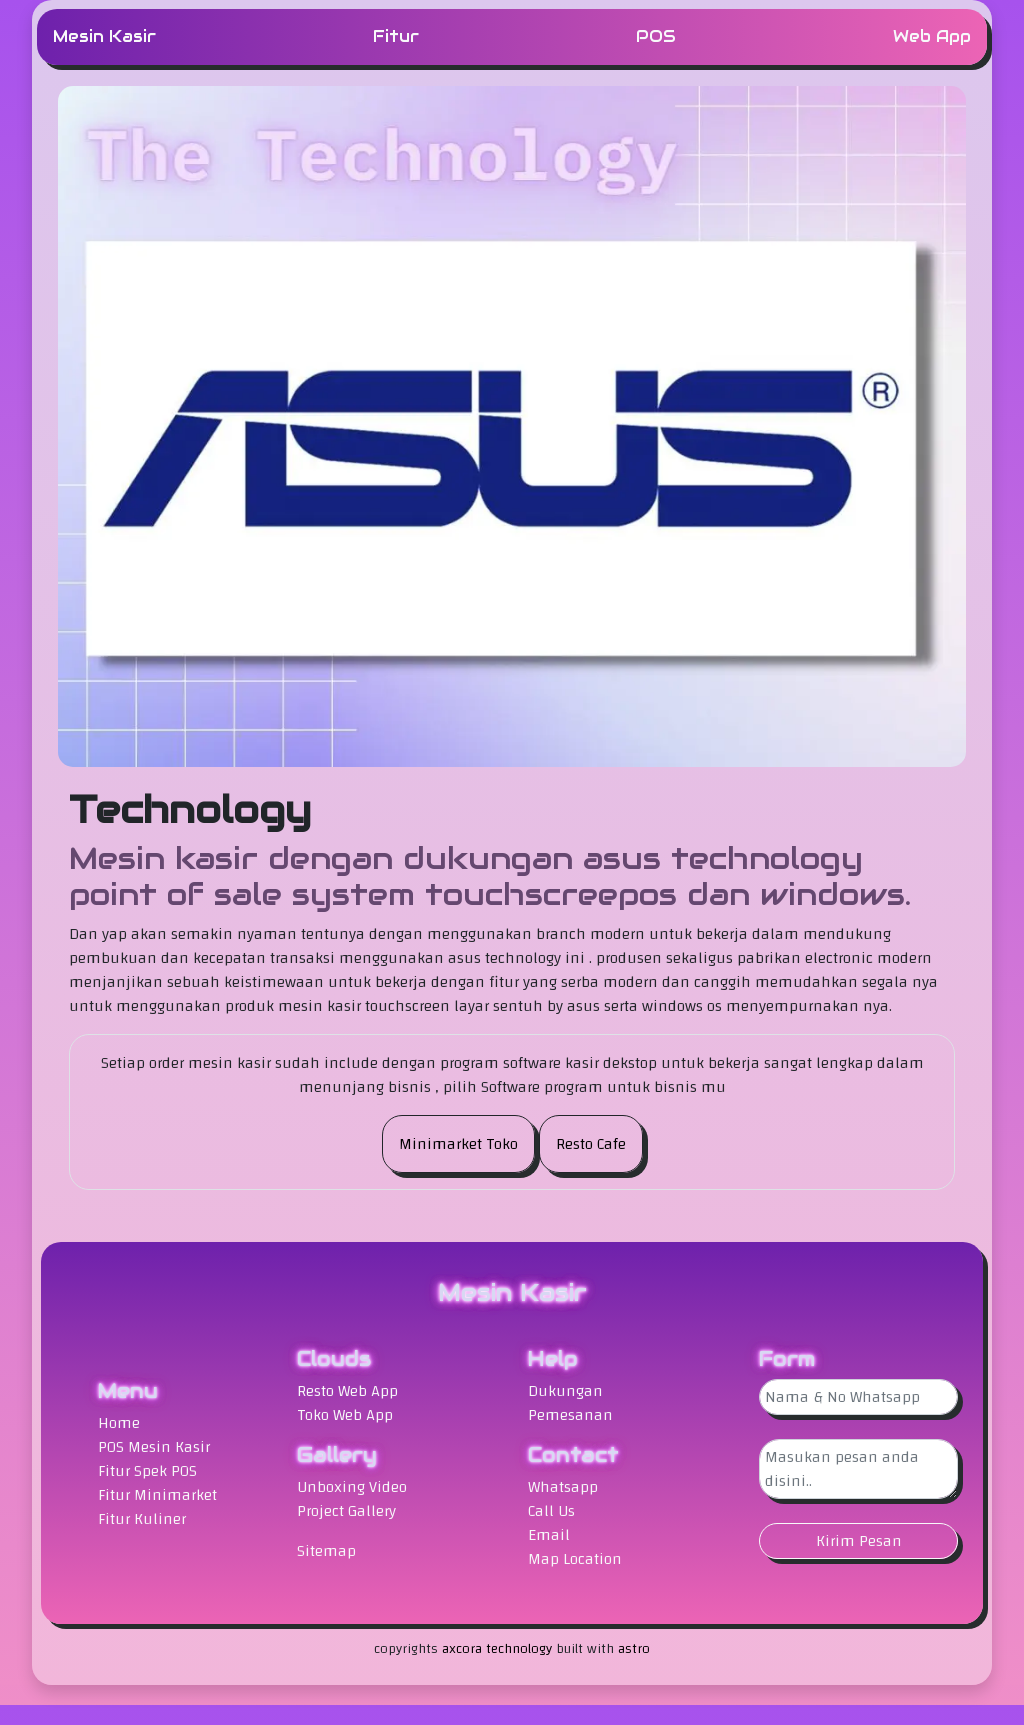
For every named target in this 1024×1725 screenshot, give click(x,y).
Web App (932, 36)
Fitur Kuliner (142, 1519)
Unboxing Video (352, 1487)
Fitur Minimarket (157, 1495)
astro (634, 1649)
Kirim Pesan (859, 1541)
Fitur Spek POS (147, 1471)
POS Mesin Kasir (154, 1447)
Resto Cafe (591, 1144)
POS (656, 36)
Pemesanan (570, 1415)
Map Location (575, 1559)
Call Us (551, 1511)
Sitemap (326, 1551)
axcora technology (497, 1649)
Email (549, 1535)
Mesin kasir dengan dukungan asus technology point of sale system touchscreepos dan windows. (490, 877)
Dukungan (565, 1391)
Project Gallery (346, 1511)
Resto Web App (347, 1391)
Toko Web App (345, 1415)
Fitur (396, 36)
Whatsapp (563, 1487)
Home (119, 1423)
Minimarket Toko (458, 1144)
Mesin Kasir (104, 36)
